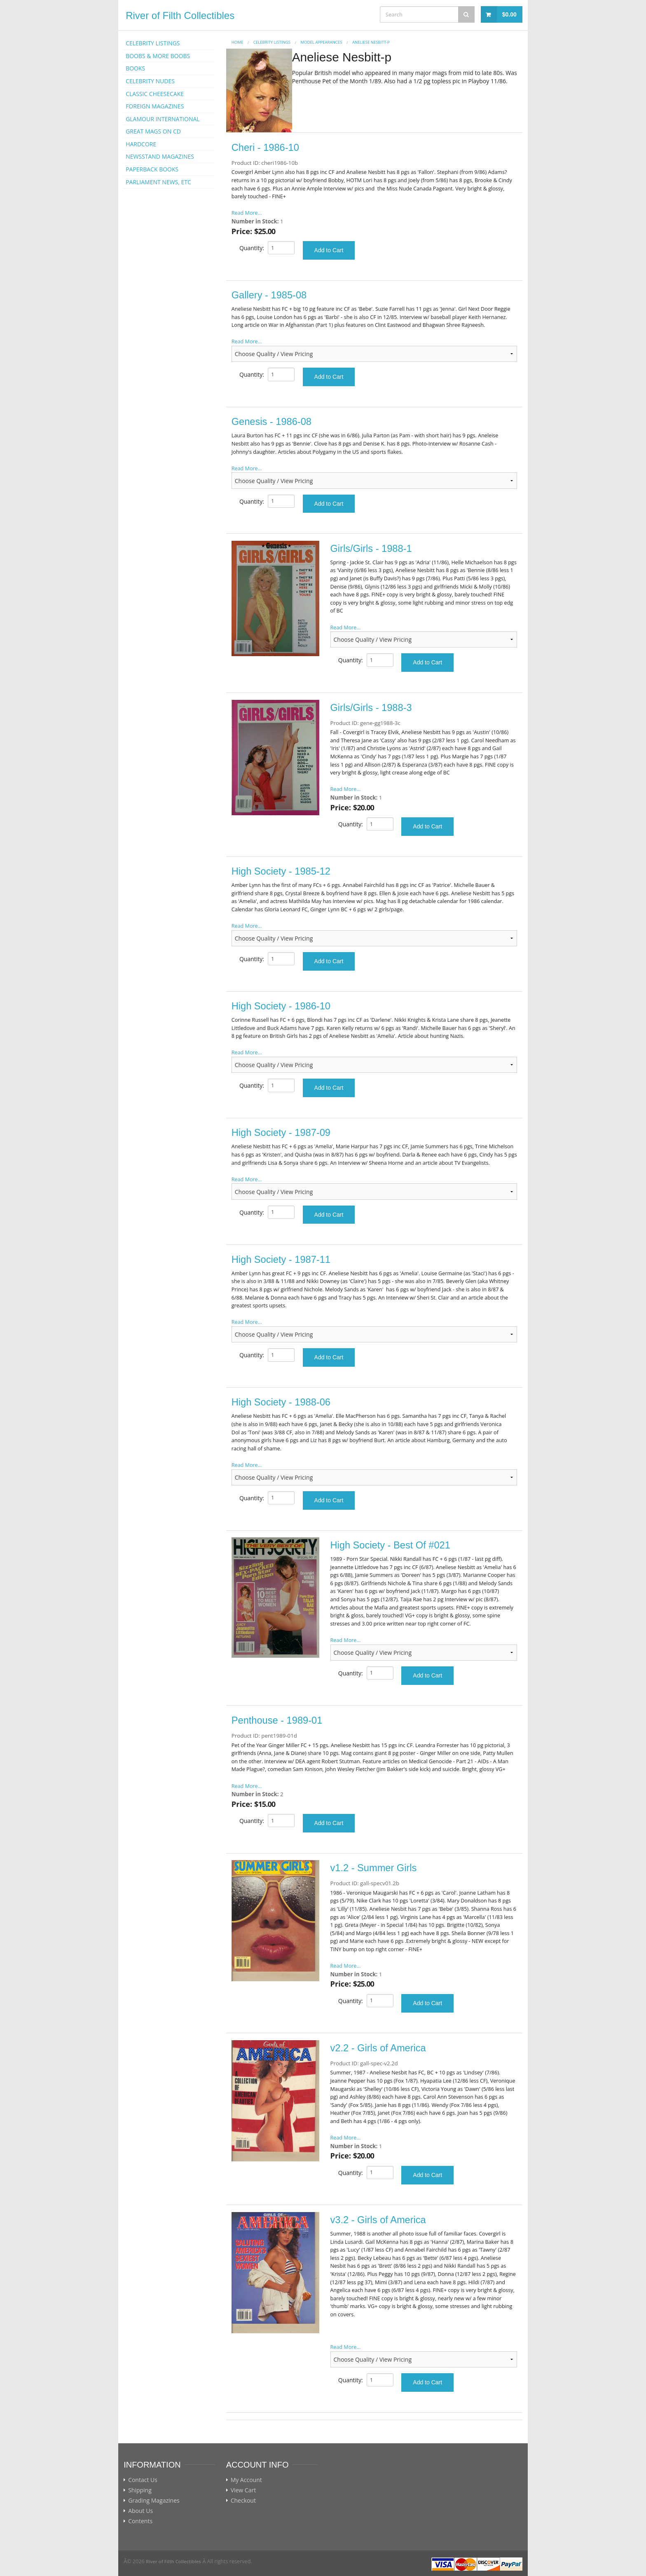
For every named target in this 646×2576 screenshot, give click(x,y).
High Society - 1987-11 (281, 1259)
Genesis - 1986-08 (271, 421)
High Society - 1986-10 (281, 1006)
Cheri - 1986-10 (265, 147)
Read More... (247, 212)
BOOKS (135, 68)
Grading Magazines (154, 2500)
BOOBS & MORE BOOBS (158, 56)
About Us (140, 2511)
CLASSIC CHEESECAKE (155, 94)
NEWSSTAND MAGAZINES (160, 156)
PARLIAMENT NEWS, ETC (158, 182)
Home (237, 42)
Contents (140, 2521)
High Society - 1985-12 (281, 871)
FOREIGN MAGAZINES (155, 106)
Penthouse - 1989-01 (277, 1720)
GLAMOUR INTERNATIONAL (163, 119)
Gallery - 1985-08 (269, 295)
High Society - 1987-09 (281, 1132)
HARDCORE (141, 144)
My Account (246, 2480)
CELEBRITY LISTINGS (153, 43)
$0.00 (509, 14)
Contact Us (142, 2480)
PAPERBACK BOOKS (152, 169)
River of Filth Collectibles (180, 15)
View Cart (243, 2490)
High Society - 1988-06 (281, 1402)
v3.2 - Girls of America (378, 2220)
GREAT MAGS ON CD (153, 131)
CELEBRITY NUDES (150, 81)
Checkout (243, 2500)
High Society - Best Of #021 (390, 1545)
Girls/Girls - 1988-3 (371, 707)
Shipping (140, 2490)
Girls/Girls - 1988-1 (371, 548)
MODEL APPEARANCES (321, 42)
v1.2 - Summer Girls (373, 1868)
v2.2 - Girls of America (378, 2048)
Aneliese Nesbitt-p (371, 42)
